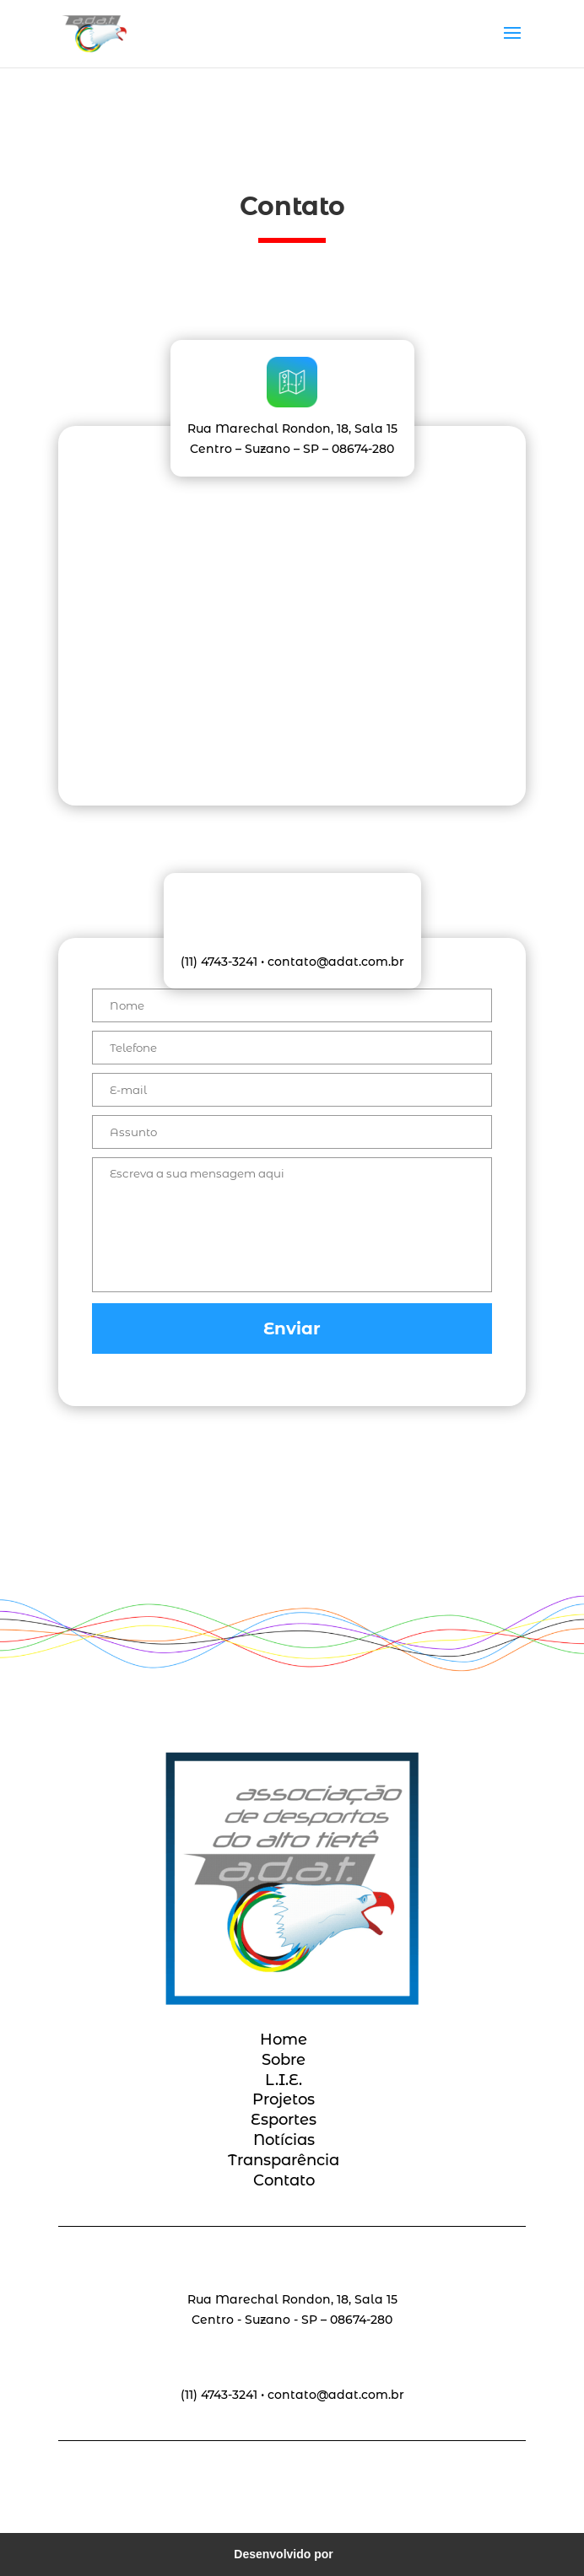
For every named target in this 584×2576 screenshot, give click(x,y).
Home (283, 2039)
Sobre (284, 2060)
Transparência (283, 2160)
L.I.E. (283, 2080)
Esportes (283, 2119)
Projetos (283, 2099)
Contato (284, 2180)
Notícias (284, 2140)
